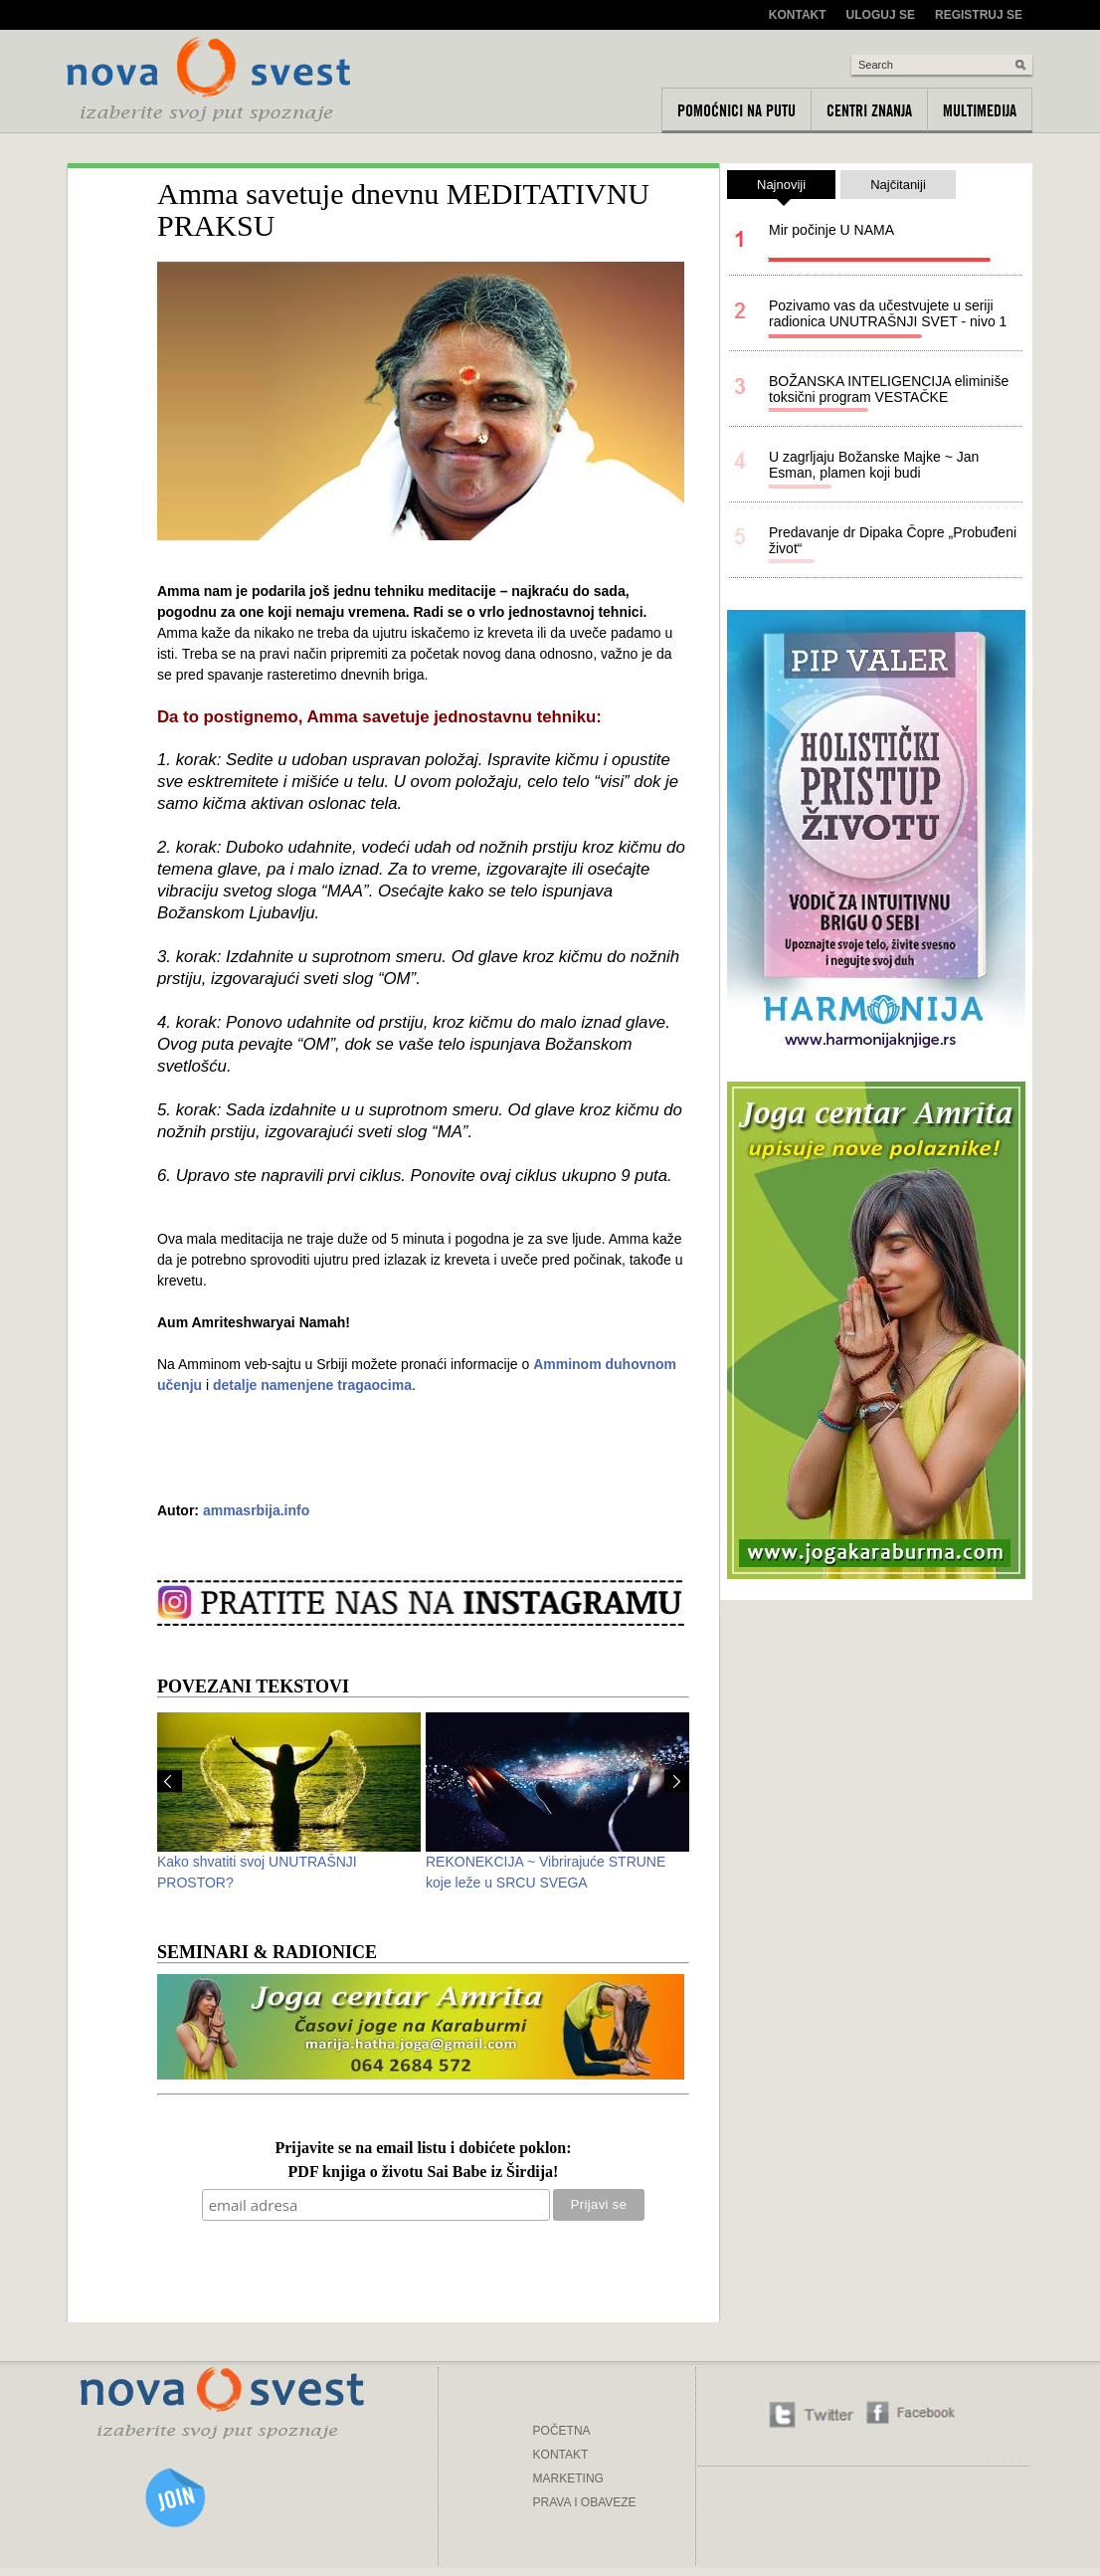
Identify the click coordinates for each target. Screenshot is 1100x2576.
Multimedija (979, 110)
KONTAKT (561, 2455)
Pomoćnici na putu (736, 110)
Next (676, 1781)
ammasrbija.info (256, 1510)
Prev (169, 1781)
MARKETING (568, 2478)
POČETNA (562, 2431)
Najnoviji (781, 188)
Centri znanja (869, 110)
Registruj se (978, 15)
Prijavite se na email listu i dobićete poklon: (423, 2148)
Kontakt (797, 15)
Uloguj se (880, 15)
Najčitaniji (898, 184)
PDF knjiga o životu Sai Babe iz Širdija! (423, 2172)
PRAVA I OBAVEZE (585, 2502)
